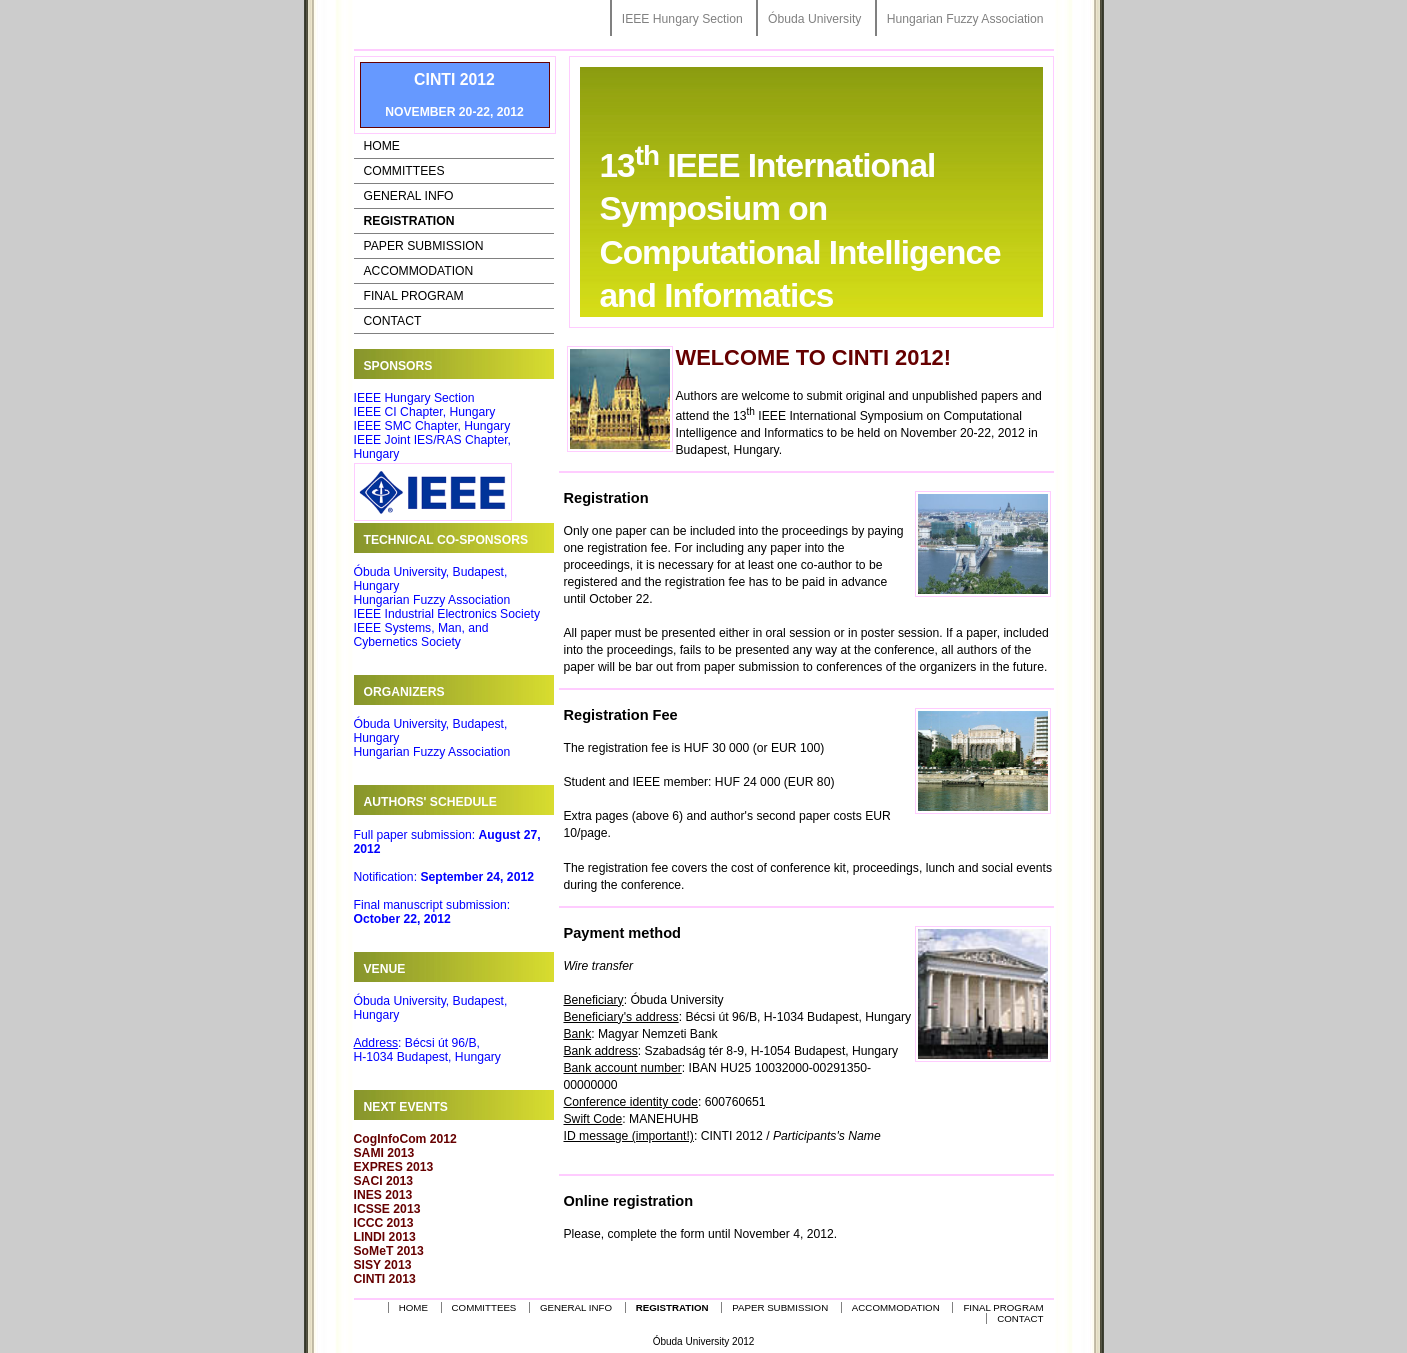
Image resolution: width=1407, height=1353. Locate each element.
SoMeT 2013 (389, 1251)
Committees (404, 171)
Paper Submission (424, 246)
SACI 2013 (383, 1181)
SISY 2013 (383, 1265)
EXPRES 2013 (394, 1167)
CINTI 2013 (385, 1279)
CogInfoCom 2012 (405, 1139)
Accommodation (419, 271)
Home (382, 146)
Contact (393, 321)
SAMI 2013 (384, 1153)
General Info (409, 196)
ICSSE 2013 (387, 1209)
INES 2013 (383, 1195)
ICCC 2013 (384, 1223)
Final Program (414, 296)
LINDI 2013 (385, 1237)
